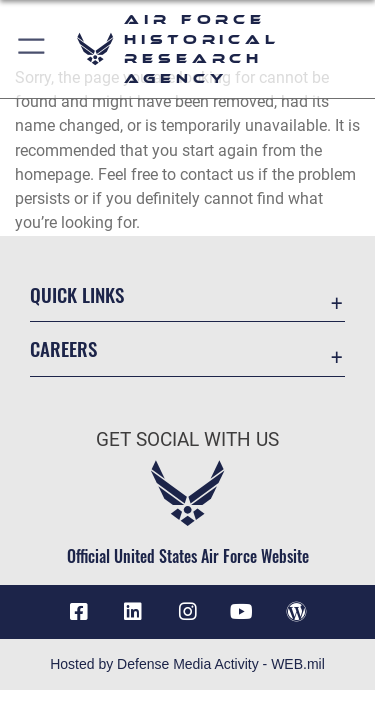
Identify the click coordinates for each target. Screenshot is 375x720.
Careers (63, 348)
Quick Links (77, 294)
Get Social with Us (187, 439)
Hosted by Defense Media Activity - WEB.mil (187, 664)
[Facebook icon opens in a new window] (79, 612)
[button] (32, 49)
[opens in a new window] (133, 612)
